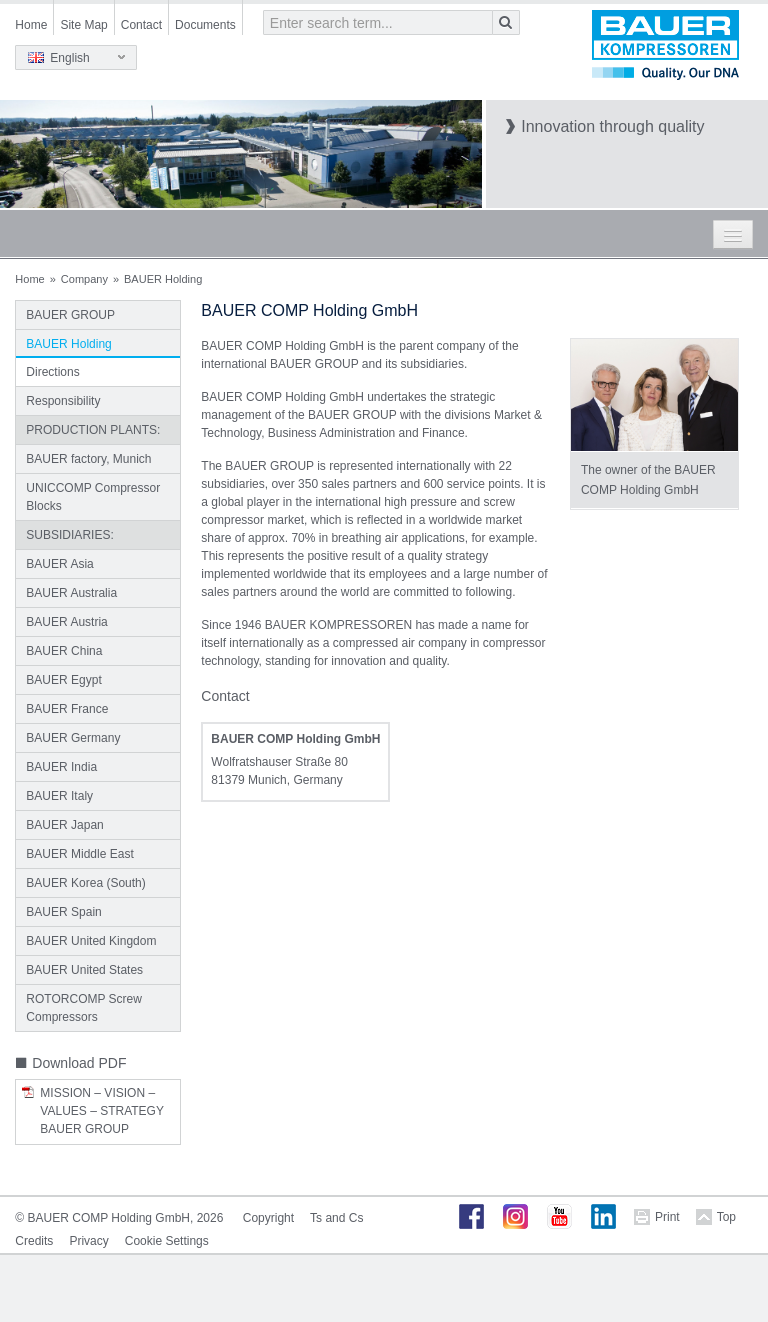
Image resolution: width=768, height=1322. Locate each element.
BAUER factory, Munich (88, 459)
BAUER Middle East (79, 854)
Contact (141, 25)
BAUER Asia (59, 564)
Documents (205, 25)
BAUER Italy (59, 796)
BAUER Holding (68, 344)
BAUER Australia (71, 593)
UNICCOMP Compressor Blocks (93, 497)
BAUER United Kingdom (91, 941)
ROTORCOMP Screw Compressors (84, 1008)
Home (31, 25)
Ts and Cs (336, 1218)
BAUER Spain (63, 912)
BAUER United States (84, 970)
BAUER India (61, 767)
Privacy (88, 1241)
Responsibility (63, 401)
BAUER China (64, 651)
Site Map (83, 25)
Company (84, 279)
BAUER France (67, 709)
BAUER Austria (66, 622)
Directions (52, 372)
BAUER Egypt (63, 680)
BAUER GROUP (70, 315)
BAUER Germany (73, 738)
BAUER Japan (64, 825)
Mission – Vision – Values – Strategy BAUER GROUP (101, 1111)
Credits (34, 1241)
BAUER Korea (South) (85, 883)
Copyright (268, 1218)
